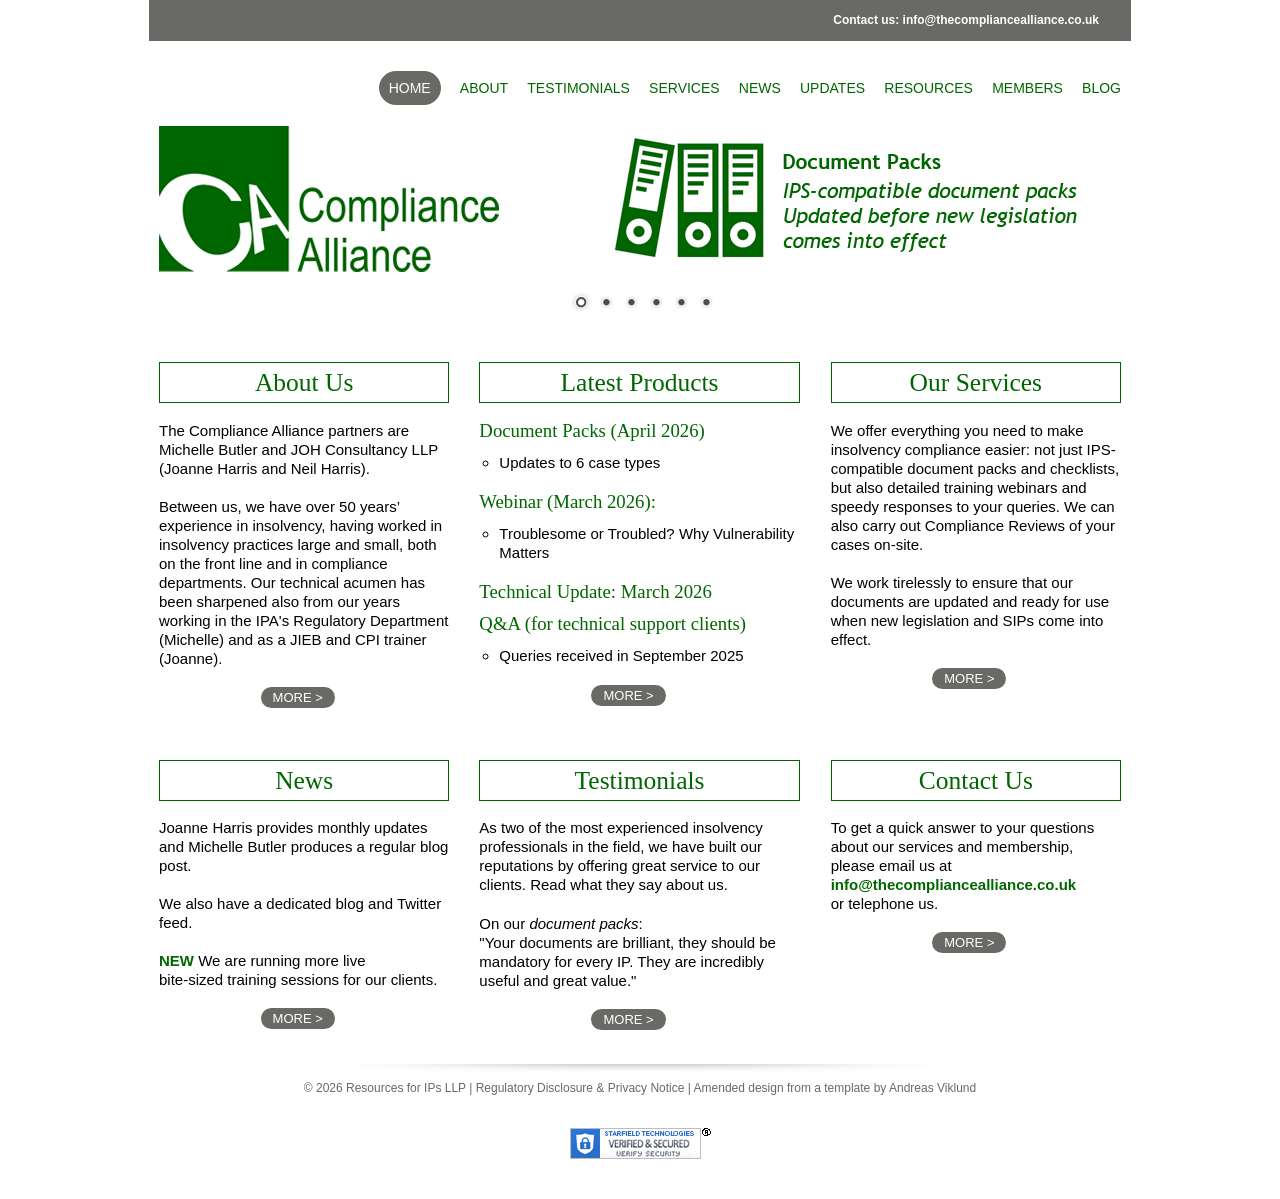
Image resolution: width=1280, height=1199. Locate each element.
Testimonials (578, 88)
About (484, 88)
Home (410, 88)
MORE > (298, 697)
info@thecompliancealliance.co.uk (954, 884)
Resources (928, 88)
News (760, 88)
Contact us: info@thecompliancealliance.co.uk (966, 20)
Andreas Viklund (932, 1088)
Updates (832, 88)
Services (684, 88)
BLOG (1101, 88)
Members (1027, 88)
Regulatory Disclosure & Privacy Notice (580, 1088)
